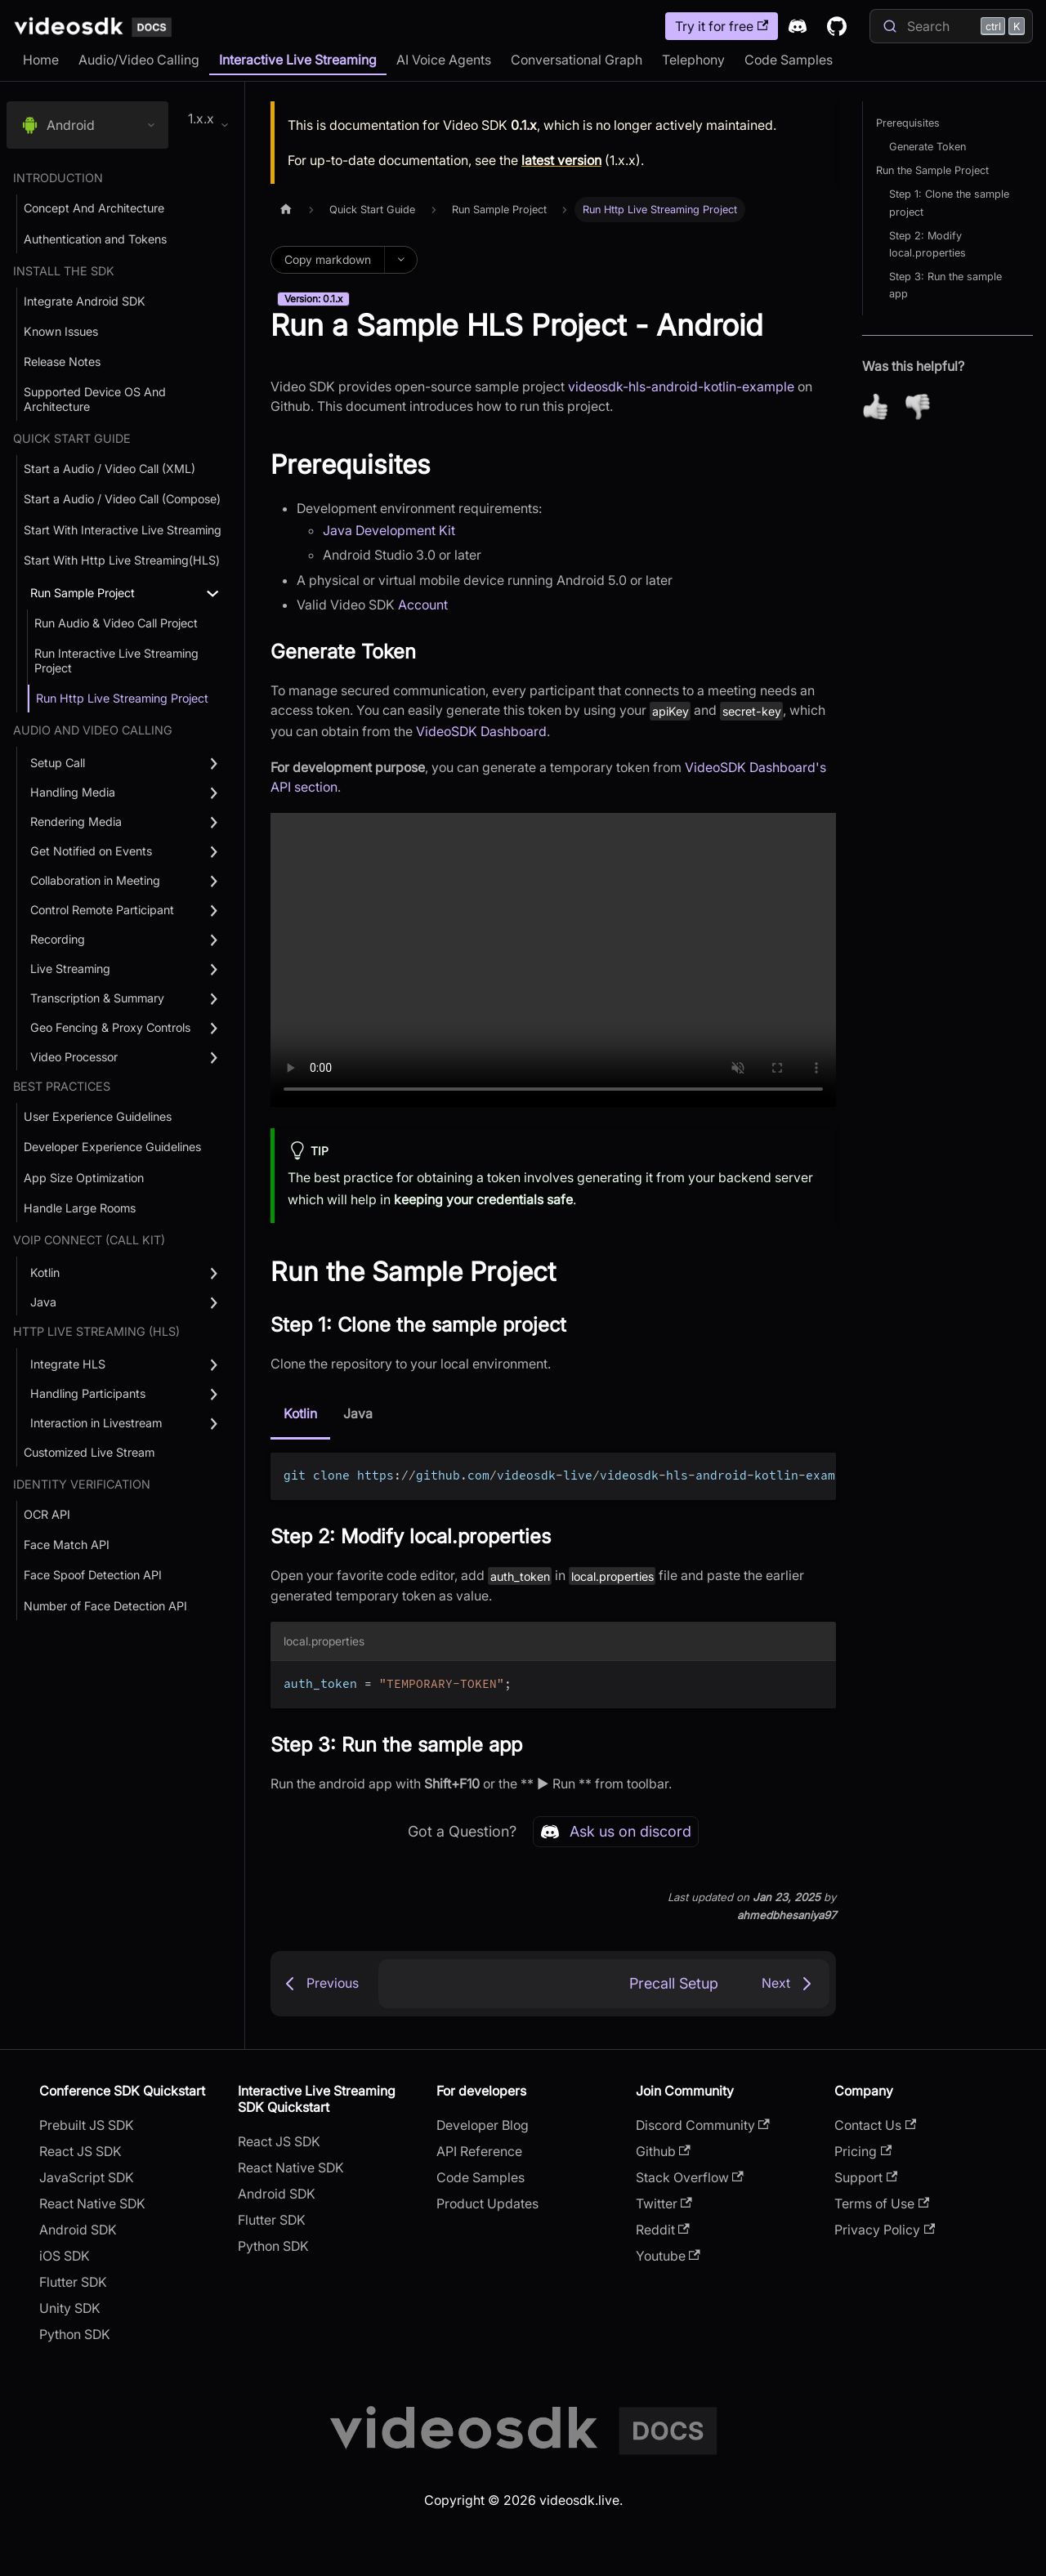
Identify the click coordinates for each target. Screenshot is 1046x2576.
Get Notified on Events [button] (91, 851)
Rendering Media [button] (76, 821)
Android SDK (78, 2229)
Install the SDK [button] (63, 271)
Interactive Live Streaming (298, 59)
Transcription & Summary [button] (97, 998)
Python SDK (74, 2334)
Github (663, 2151)
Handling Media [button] (72, 792)
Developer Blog (482, 2125)
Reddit (663, 2229)
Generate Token (927, 147)
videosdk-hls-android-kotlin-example (681, 386)
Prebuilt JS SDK (86, 2125)
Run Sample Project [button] (82, 593)
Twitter (664, 2203)
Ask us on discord (615, 1831)
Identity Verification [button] (81, 1484)
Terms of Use (881, 2203)
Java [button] (43, 1302)
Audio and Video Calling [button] (92, 730)
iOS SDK (64, 2256)
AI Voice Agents (443, 59)
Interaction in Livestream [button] (96, 1423)
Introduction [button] (58, 178)
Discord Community (703, 2125)
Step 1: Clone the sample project (949, 202)
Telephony (693, 59)
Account (423, 604)
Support (865, 2177)
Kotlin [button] (45, 1272)
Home (41, 59)
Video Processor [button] (74, 1057)
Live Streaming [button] (70, 968)
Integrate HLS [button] (67, 1364)
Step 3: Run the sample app (945, 285)
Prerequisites (908, 123)
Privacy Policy (884, 2229)
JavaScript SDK (86, 2177)
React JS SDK (80, 2151)
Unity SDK (70, 2308)
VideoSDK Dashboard (481, 731)
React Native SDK (92, 2203)
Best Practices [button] (61, 1086)
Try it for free (721, 26)
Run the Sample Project (932, 170)
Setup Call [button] (57, 763)
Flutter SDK (73, 2282)
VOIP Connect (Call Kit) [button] (89, 1240)
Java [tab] (358, 1413)
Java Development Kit (389, 530)
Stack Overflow (690, 2177)
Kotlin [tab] (300, 1413)
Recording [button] (57, 939)
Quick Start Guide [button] (72, 438)
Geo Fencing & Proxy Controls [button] (110, 1027)
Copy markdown (327, 259)
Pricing (863, 2151)
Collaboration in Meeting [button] (95, 880)
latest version (561, 160)
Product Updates (487, 2203)
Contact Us (875, 2125)
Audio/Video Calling (138, 59)
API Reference (479, 2151)
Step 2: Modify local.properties (927, 244)
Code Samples (788, 59)
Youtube (668, 2256)
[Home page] (286, 209)
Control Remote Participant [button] (102, 910)
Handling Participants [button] (87, 1393)
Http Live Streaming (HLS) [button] (96, 1331)
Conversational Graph (576, 59)
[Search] (951, 26)
